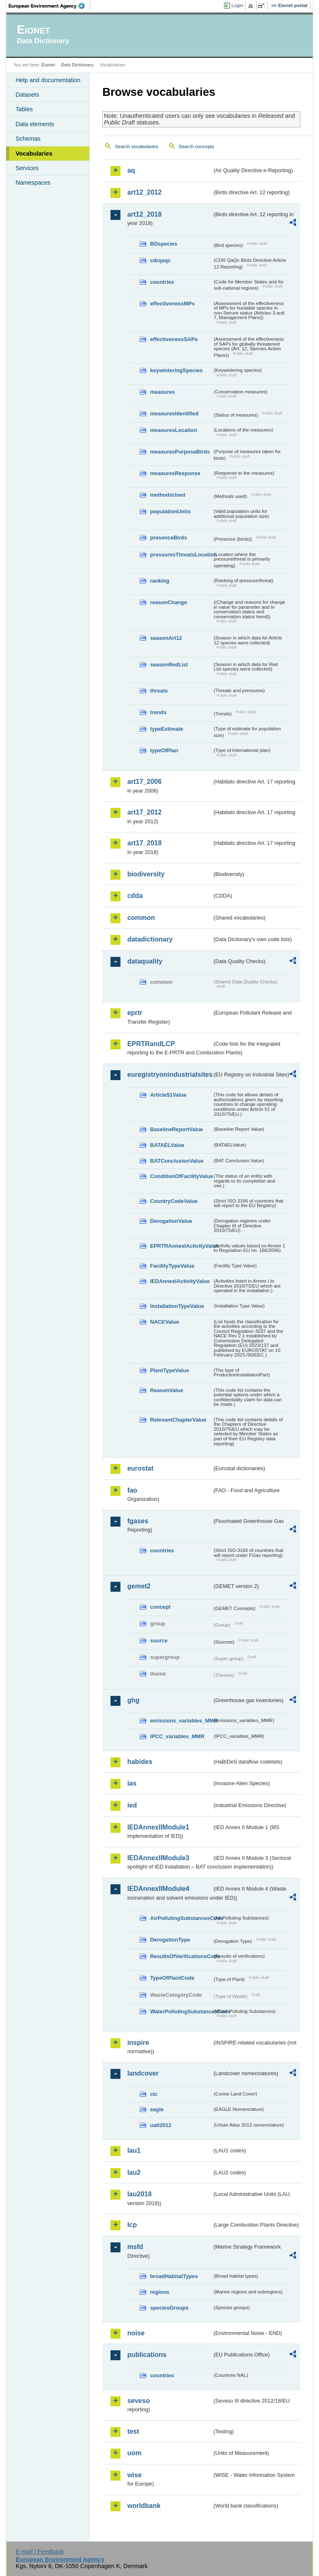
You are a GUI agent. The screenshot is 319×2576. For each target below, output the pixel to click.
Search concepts (196, 146)
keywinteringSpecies (176, 370)
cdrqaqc (160, 260)
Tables (24, 109)
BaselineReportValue (176, 1129)
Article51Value (168, 1095)
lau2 (133, 2172)
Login (237, 5)
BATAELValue (167, 1145)
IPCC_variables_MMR (177, 1736)
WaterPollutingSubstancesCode (181, 2011)
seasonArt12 (166, 638)
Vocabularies (33, 153)
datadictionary (149, 939)
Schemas (27, 138)
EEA (49, 6)
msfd (135, 2246)
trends (158, 712)
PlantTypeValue (169, 1370)
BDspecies (163, 244)
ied (132, 1805)
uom (134, 2452)
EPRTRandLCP (151, 1043)
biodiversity (145, 874)
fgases (137, 1521)
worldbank (143, 2505)
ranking (159, 581)
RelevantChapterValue (178, 1420)
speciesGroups (169, 2308)
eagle (157, 2109)
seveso (138, 2400)
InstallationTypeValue (177, 1306)
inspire (138, 2042)
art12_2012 (144, 192)
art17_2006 (144, 781)
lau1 (133, 2150)
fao (132, 1490)
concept (160, 1607)
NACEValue (164, 1322)
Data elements (34, 124)
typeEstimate (166, 729)
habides (139, 1761)
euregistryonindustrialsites (169, 1074)
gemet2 (138, 1586)
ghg (133, 1700)
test (133, 2431)
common (141, 917)
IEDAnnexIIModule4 (158, 1888)
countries (162, 282)
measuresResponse (175, 473)
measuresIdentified (174, 413)
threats (159, 691)
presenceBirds (168, 537)
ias (131, 1783)
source (158, 1640)
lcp (132, 2224)
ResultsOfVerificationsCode (181, 1956)
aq (131, 170)
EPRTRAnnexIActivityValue (181, 1246)
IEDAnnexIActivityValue (180, 1281)
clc (153, 2094)
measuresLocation (173, 430)
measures (162, 392)
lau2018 (139, 2194)
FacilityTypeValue (172, 1266)
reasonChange (168, 602)
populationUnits (170, 511)
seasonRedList (169, 664)
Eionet (48, 64)
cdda (134, 895)
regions (159, 2292)
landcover (143, 2073)
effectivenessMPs (172, 303)
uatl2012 (160, 2125)
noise (136, 2333)
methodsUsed (167, 495)
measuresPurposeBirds (180, 452)
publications (146, 2354)
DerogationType (170, 1940)
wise (134, 2474)
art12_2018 (144, 214)
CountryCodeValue (173, 1201)
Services (26, 168)
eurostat (140, 1468)
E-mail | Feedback (40, 2551)
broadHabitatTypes (174, 2276)
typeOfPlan (164, 750)
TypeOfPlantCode (172, 1978)
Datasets (27, 94)
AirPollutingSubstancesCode (181, 1918)
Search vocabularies (136, 146)
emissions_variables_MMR (181, 1720)
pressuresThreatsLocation (181, 554)
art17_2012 (144, 812)
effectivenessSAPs (174, 339)
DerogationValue (171, 1221)
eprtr (134, 1012)
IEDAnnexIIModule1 (158, 1827)
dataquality (144, 961)
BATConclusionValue (176, 1161)
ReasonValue (166, 1390)
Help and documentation (47, 80)
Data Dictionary (77, 64)
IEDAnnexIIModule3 (158, 1857)
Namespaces (32, 182)
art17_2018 (144, 842)
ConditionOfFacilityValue (181, 1176)
